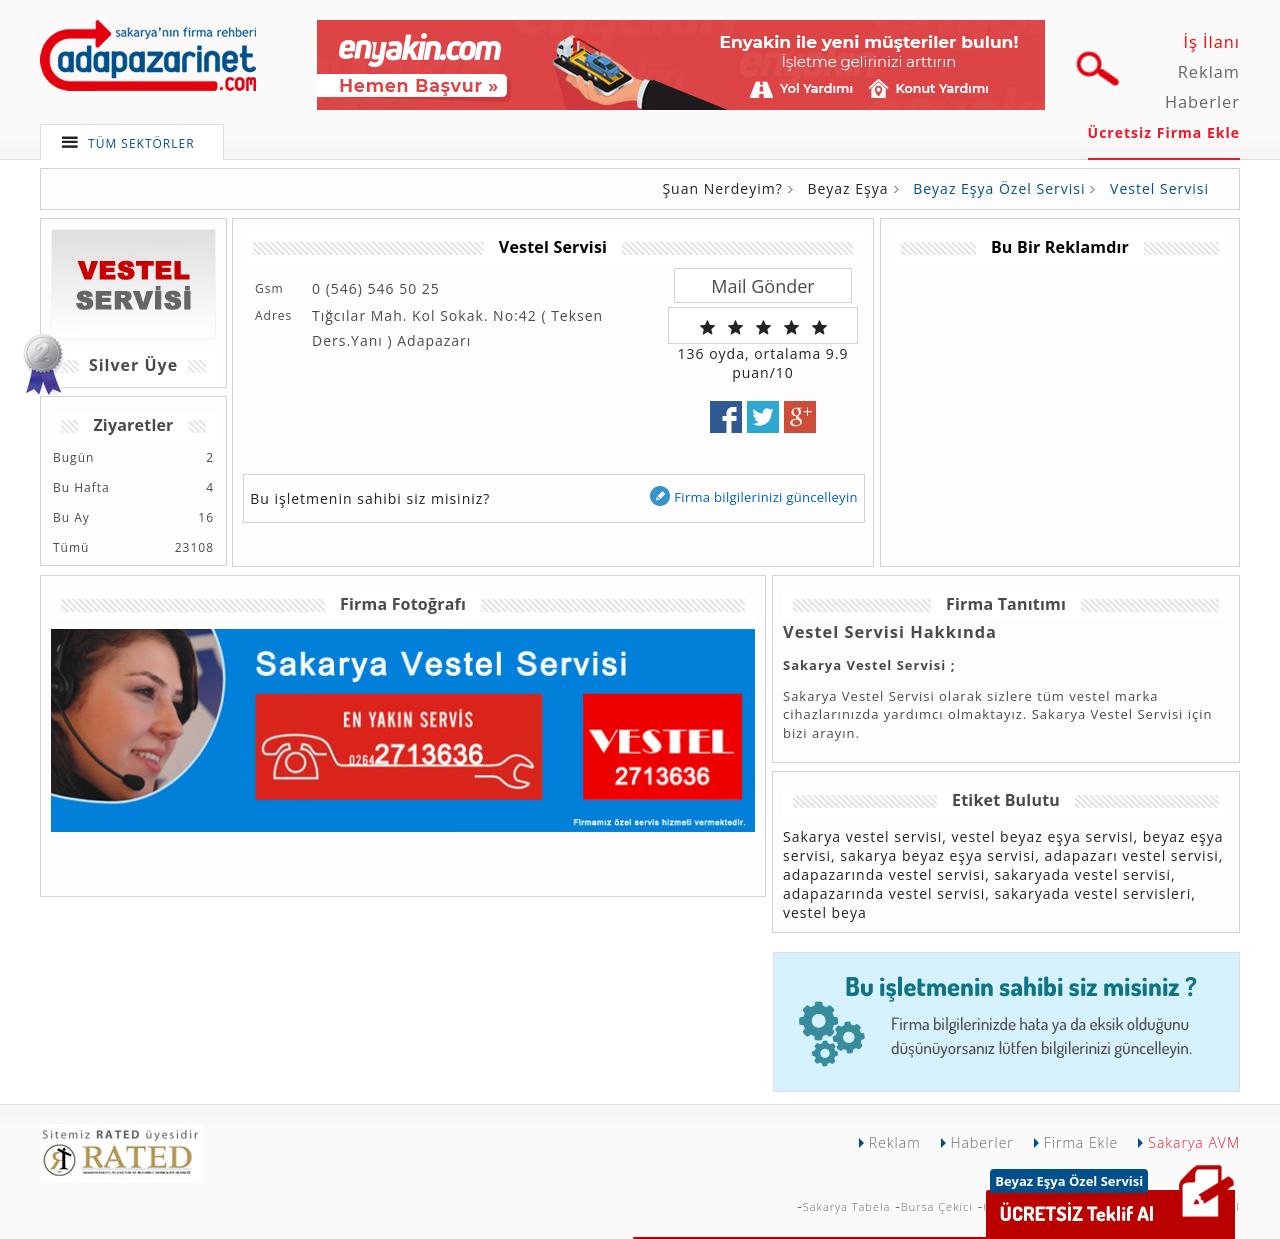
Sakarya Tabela (847, 1206)
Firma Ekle (1081, 1142)
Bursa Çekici (937, 1206)
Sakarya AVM (1194, 1142)
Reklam (1209, 72)
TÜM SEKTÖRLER (141, 143)
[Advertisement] (1059, 404)
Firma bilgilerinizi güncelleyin (753, 496)
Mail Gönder (762, 286)
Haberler (1202, 102)
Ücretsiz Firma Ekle (1164, 132)
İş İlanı (1211, 42)
